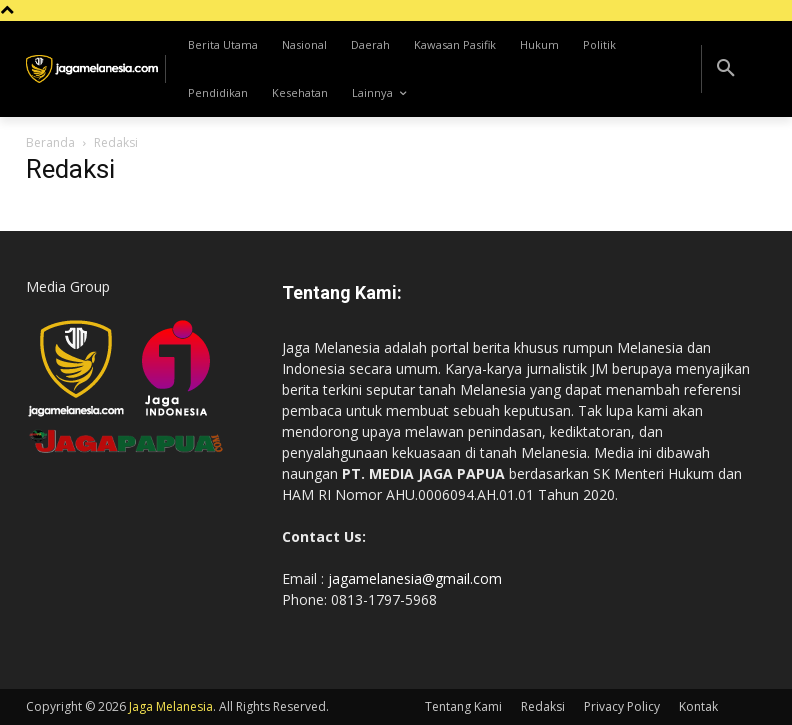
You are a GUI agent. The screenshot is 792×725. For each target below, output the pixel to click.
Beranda (50, 142)
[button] (726, 69)
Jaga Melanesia (171, 706)
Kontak (698, 706)
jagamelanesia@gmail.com (415, 578)
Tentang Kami (463, 706)
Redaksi (543, 706)
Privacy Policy (622, 706)
